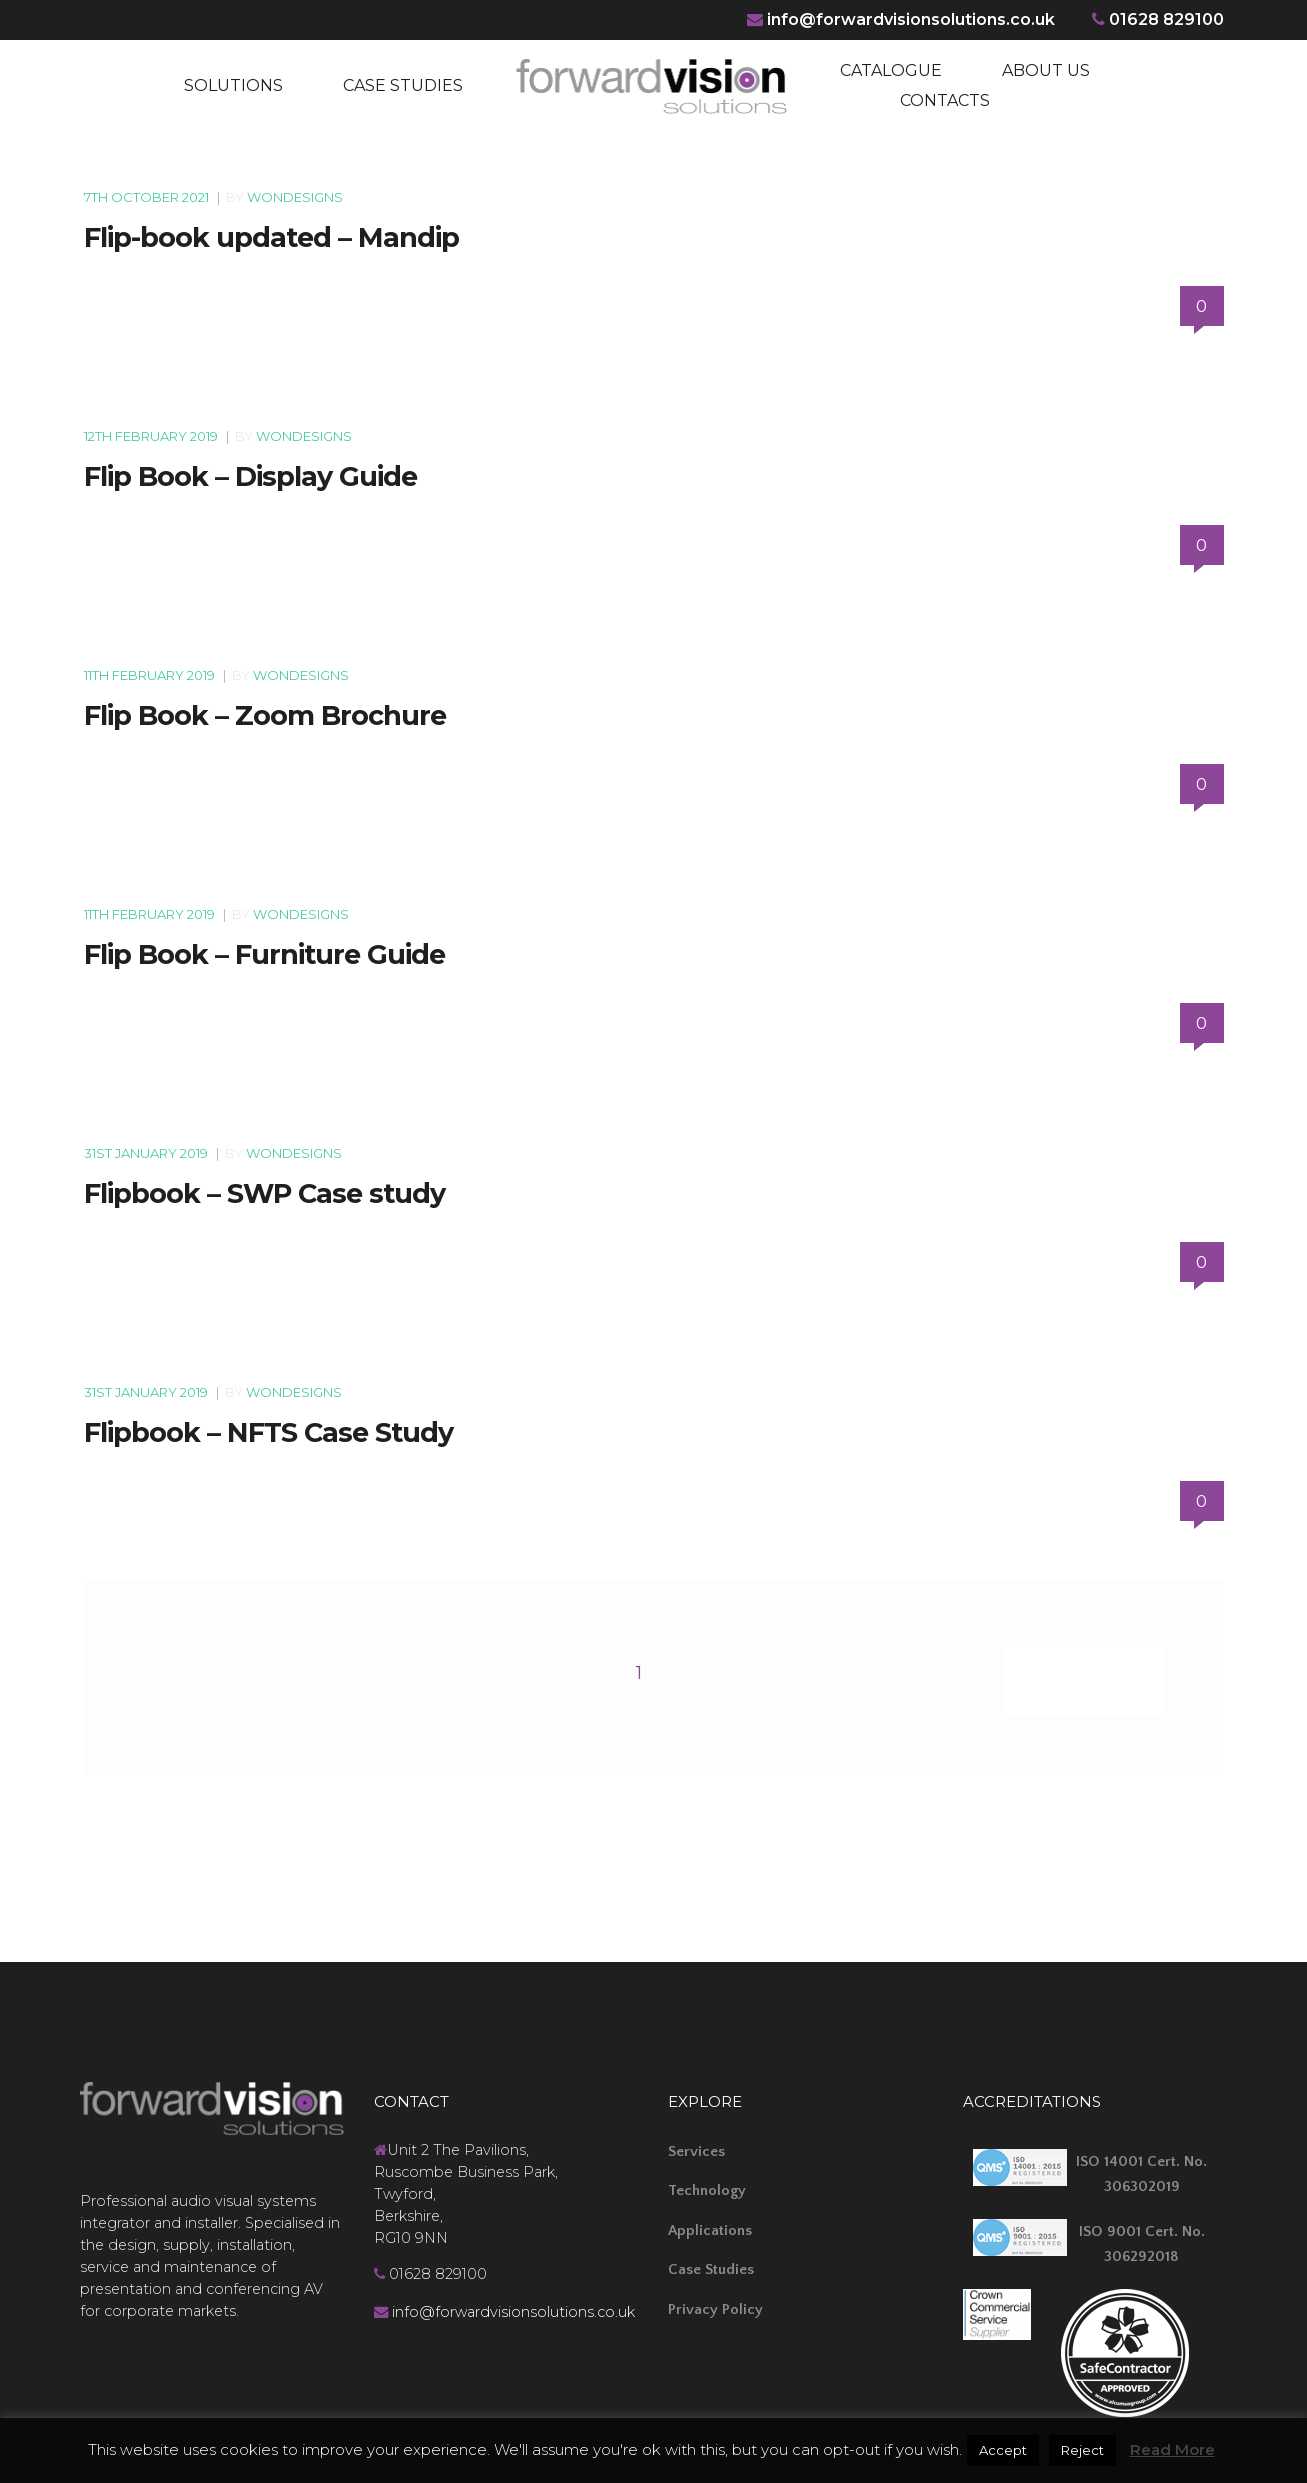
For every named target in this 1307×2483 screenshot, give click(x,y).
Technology (707, 2183)
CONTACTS (945, 100)
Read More (1172, 2449)
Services (696, 2144)
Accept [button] (1003, 2450)
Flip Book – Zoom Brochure (265, 715)
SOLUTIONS (233, 85)
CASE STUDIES (403, 85)
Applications (710, 2223)
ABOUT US (1046, 70)
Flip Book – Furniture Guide (264, 954)
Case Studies (711, 2262)
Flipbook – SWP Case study (264, 1193)
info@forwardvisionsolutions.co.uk (909, 19)
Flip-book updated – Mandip (271, 237)
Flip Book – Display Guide (250, 476)
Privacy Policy (715, 2302)
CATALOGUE (891, 70)
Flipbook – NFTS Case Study (268, 1432)
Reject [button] (1082, 2450)
